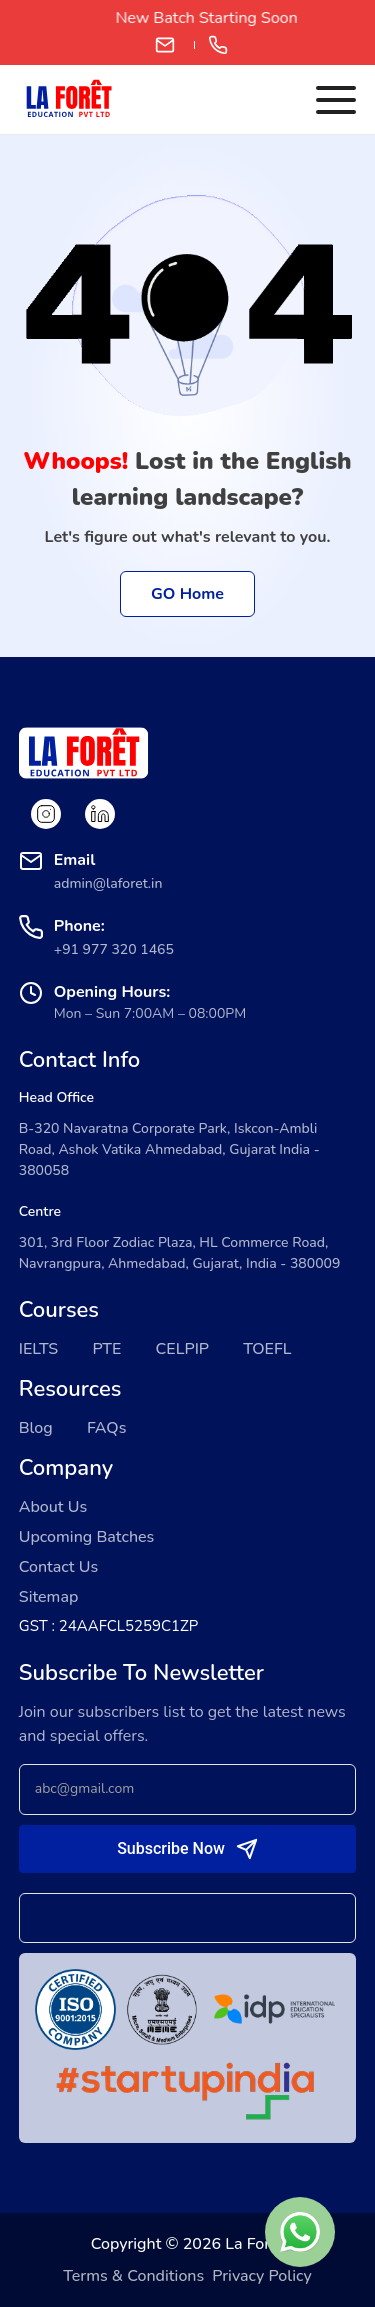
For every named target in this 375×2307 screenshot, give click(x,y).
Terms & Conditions (133, 2276)
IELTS (39, 1349)
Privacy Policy (261, 2276)
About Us (53, 1507)
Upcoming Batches (87, 1537)
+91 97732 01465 (218, 45)
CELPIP (183, 1349)
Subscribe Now (171, 1848)
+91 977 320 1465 (114, 949)
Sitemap (49, 1597)
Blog (36, 1428)
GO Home (187, 594)
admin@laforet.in (165, 45)
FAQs (107, 1428)
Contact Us (58, 1567)
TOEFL (267, 1349)
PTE (106, 1349)
